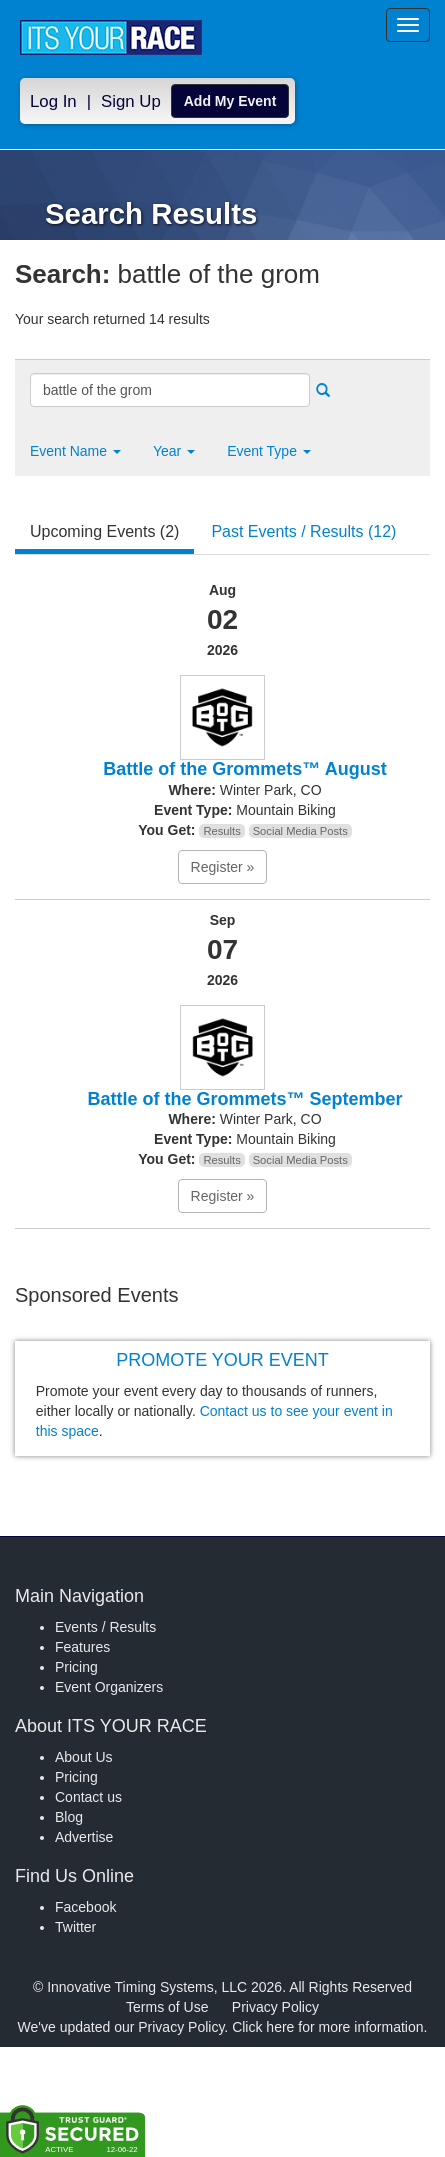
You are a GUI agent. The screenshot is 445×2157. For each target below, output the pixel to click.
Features (82, 1647)
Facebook (85, 1907)
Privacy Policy (275, 2007)
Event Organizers (109, 1687)
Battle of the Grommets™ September (244, 1099)
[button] (75, 451)
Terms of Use (167, 2007)
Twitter (75, 1927)
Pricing (76, 1667)
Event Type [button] (269, 451)
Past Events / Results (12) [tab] (303, 531)
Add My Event (230, 101)
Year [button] (174, 451)
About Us (84, 1757)
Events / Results (105, 1627)
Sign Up (131, 101)
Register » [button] (223, 867)
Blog (69, 1817)
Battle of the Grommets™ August (244, 769)
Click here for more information (327, 2027)
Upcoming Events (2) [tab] (104, 531)
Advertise (84, 1837)
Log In (53, 101)
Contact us (88, 1797)
